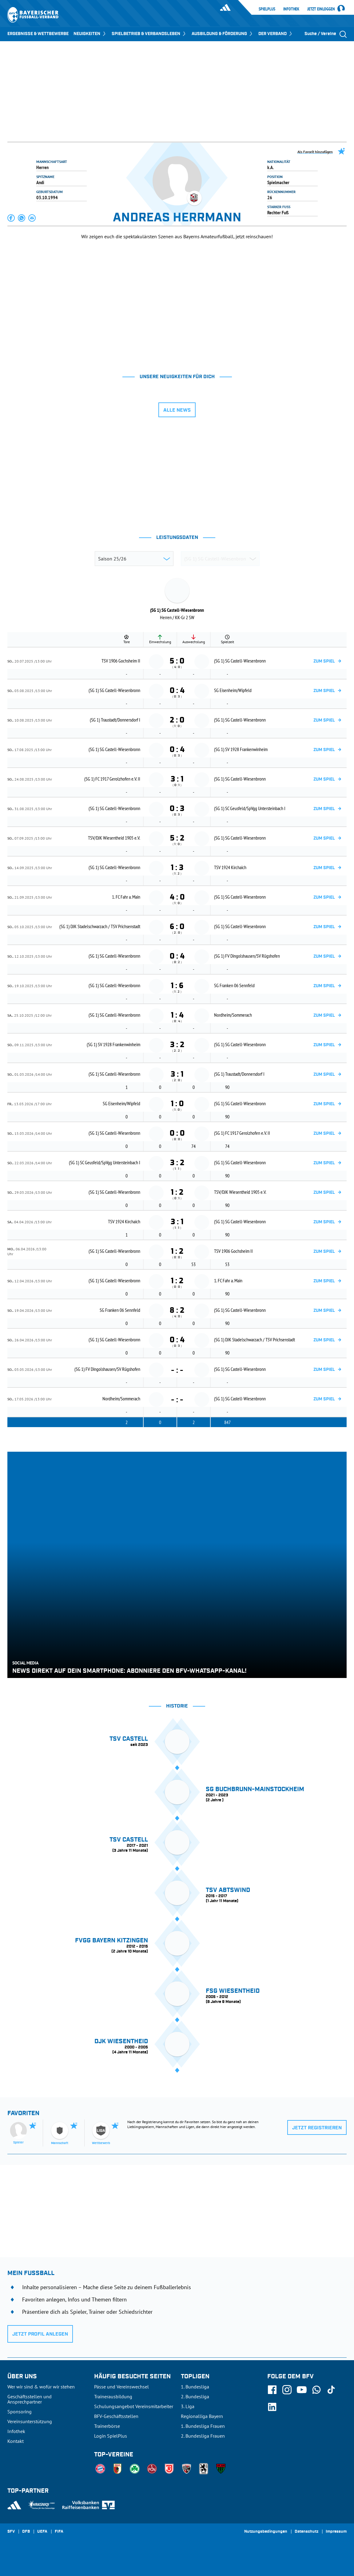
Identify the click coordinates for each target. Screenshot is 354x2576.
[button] (11, 218)
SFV (11, 2531)
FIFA (59, 2531)
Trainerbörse (107, 2426)
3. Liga (187, 2406)
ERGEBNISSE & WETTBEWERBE (38, 34)
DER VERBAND (275, 34)
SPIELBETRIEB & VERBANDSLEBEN (149, 34)
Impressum (336, 2531)
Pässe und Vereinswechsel (121, 2387)
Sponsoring (19, 2411)
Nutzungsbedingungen (265, 2531)
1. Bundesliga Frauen (203, 2426)
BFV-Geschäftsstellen (116, 2416)
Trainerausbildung (113, 2396)
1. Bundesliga (195, 2387)
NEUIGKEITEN (90, 34)
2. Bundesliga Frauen (203, 2436)
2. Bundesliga (195, 2396)
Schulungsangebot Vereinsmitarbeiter (133, 2406)
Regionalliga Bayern (202, 2416)
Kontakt (15, 2441)
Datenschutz (306, 2531)
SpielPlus (267, 9)
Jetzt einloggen (321, 9)
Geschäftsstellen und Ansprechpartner (29, 2399)
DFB (26, 2531)
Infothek (291, 9)
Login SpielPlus (110, 2436)
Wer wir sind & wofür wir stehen (41, 2387)
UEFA (42, 2531)
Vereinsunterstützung (29, 2421)
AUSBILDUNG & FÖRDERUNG (222, 34)
